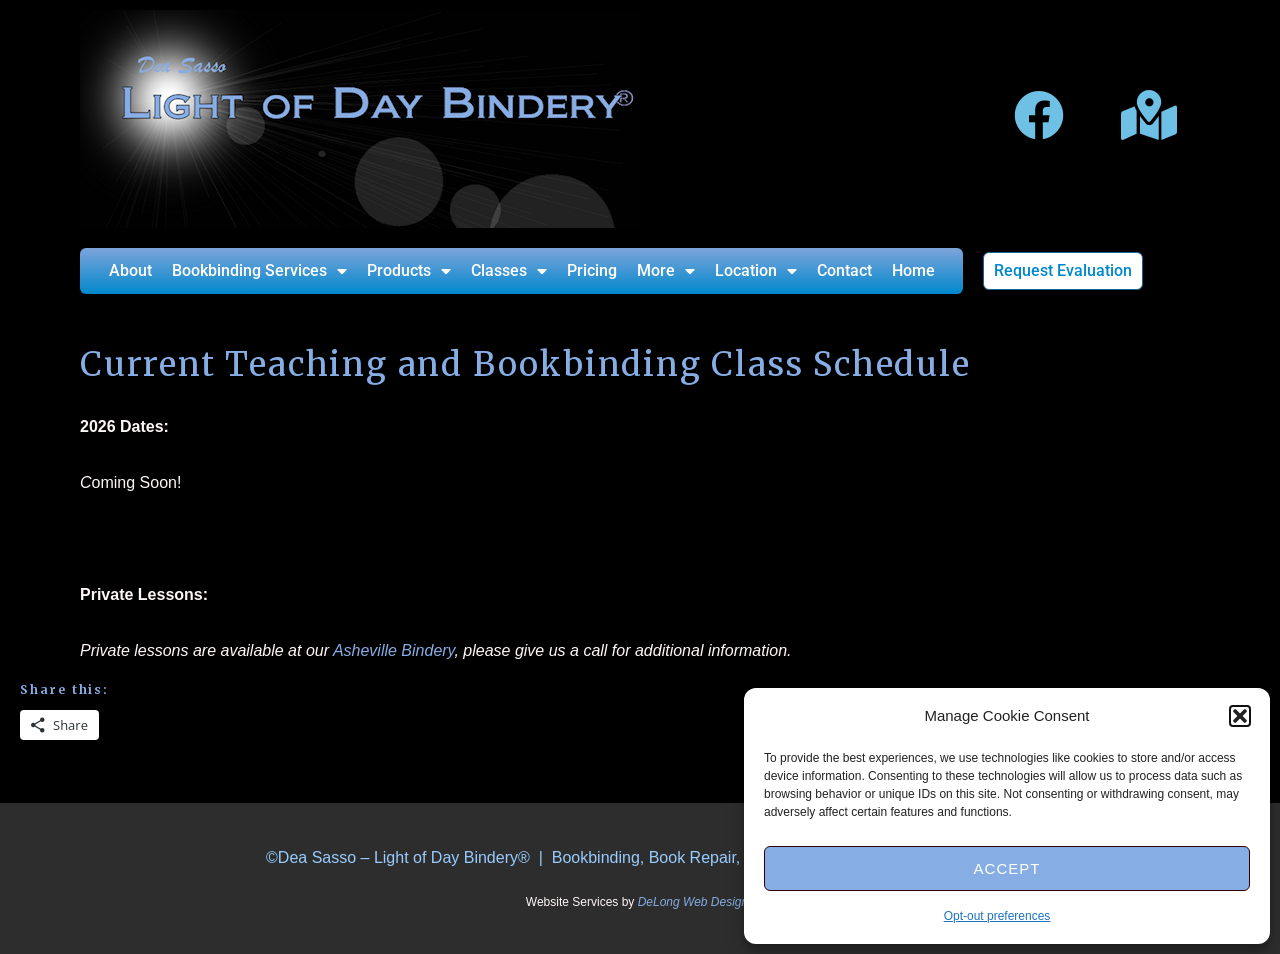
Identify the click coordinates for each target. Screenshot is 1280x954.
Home (913, 270)
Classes (509, 271)
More (666, 271)
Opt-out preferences (997, 916)
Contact (844, 270)
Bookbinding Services (259, 271)
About (130, 270)
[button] (1240, 716)
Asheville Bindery (394, 650)
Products (409, 271)
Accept (1007, 868)
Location (756, 271)
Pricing (592, 270)
